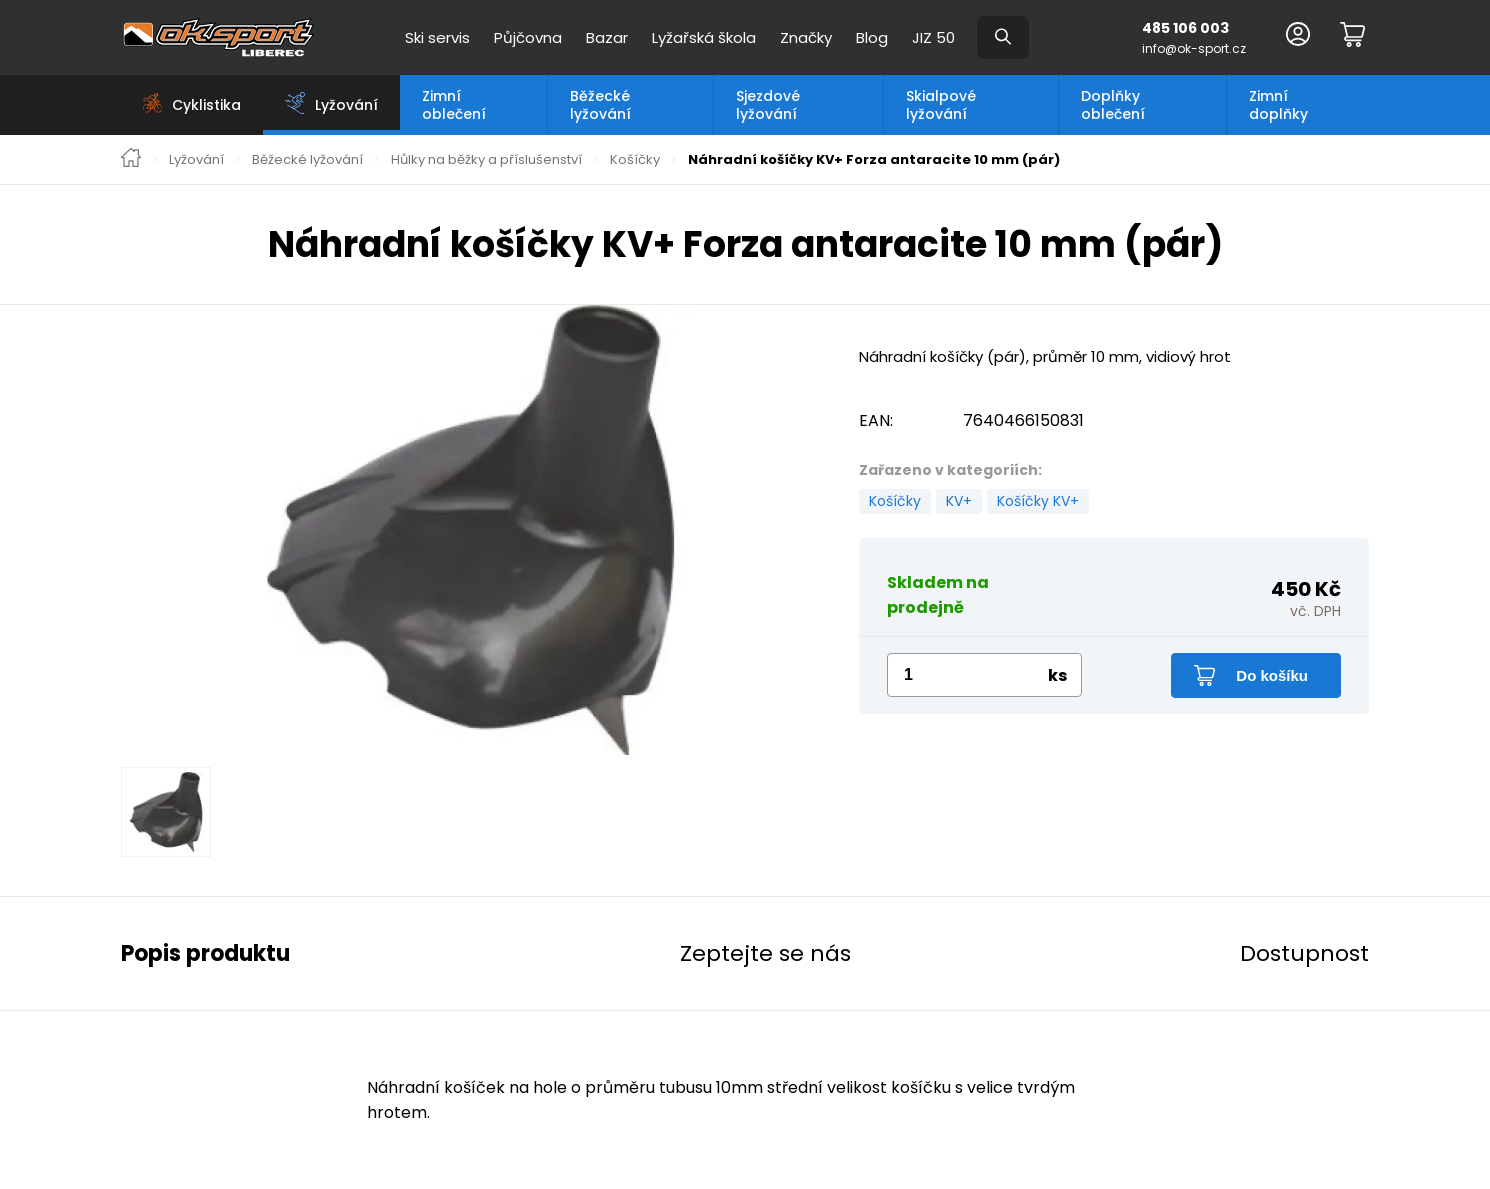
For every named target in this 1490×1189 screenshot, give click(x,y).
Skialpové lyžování (941, 105)
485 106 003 (1185, 28)
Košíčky (635, 160)
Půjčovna (528, 37)
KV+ (959, 501)
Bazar (607, 37)
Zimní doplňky (1278, 105)
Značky (806, 37)
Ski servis (437, 37)
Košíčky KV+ (1038, 501)
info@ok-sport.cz (1194, 48)
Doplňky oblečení (1113, 105)
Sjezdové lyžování (768, 105)
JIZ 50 (933, 37)
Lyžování (196, 160)
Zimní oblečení (454, 105)
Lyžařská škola (704, 37)
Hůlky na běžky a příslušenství (486, 160)
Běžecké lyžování (600, 105)
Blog (872, 37)
